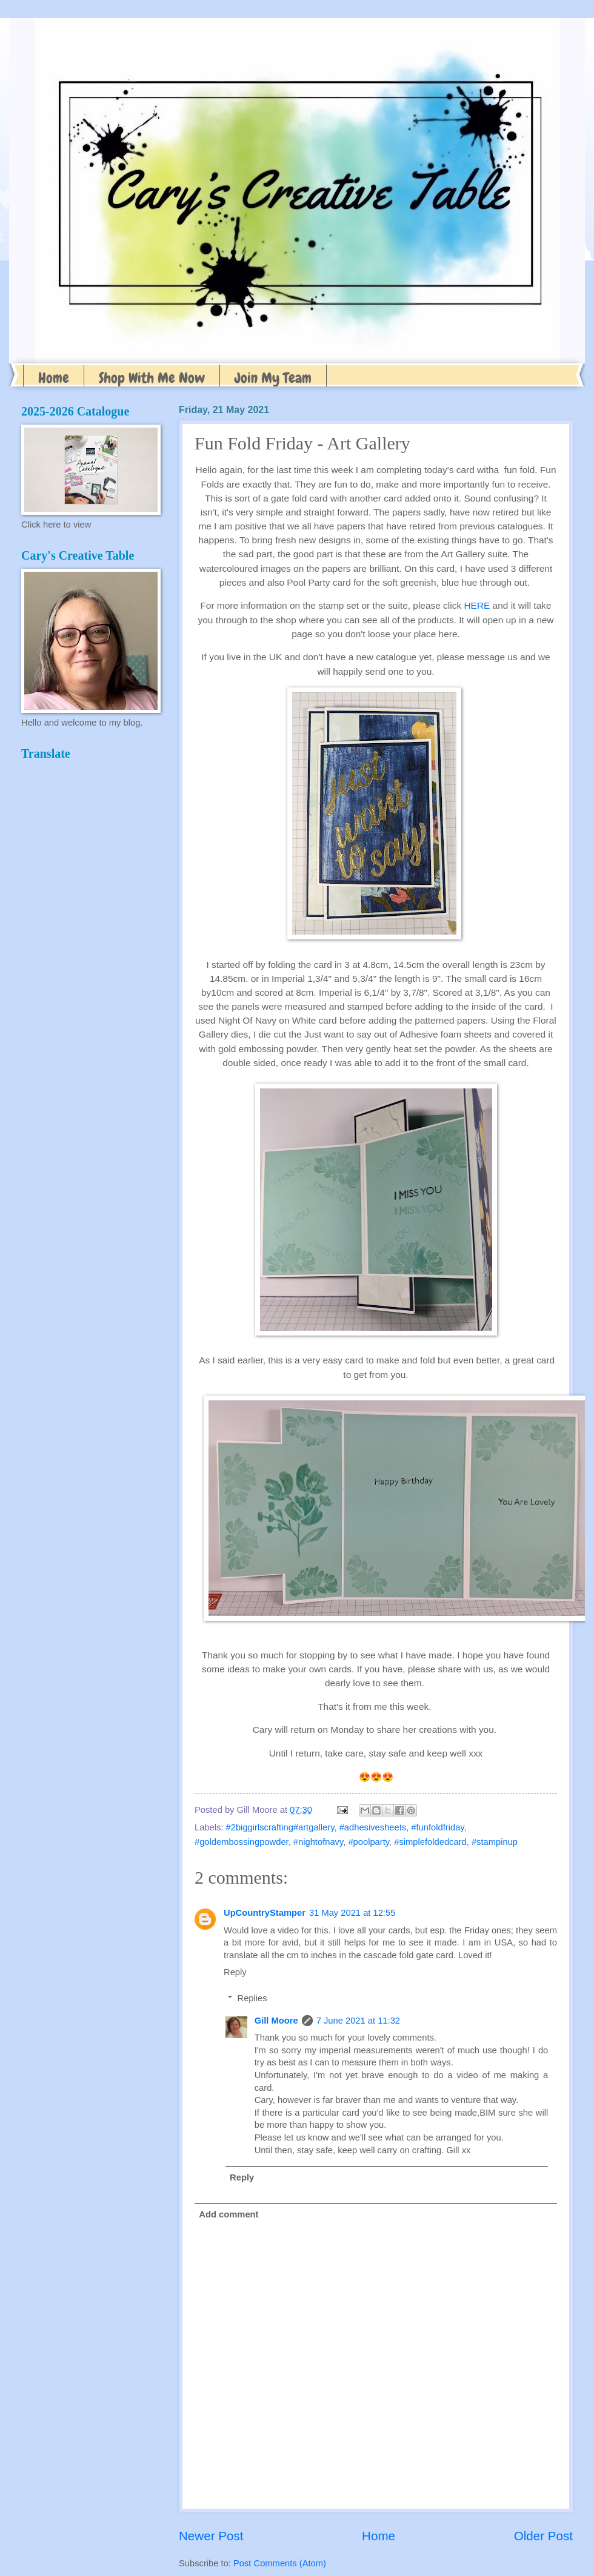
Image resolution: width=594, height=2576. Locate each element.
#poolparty (368, 1842)
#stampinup (495, 1842)
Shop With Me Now (152, 377)
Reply (235, 1972)
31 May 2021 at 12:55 (352, 1913)
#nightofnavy (318, 1842)
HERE (477, 605)
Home (53, 377)
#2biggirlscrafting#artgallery (280, 1827)
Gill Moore (276, 2020)
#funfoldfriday (437, 1827)
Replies (252, 1998)
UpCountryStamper (264, 1913)
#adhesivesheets (372, 1827)
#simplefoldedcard (430, 1842)
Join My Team (273, 377)
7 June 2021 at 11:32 (358, 2020)
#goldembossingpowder (242, 1842)
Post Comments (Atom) (279, 2563)
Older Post (543, 2536)
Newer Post (211, 2536)
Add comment (228, 2214)
